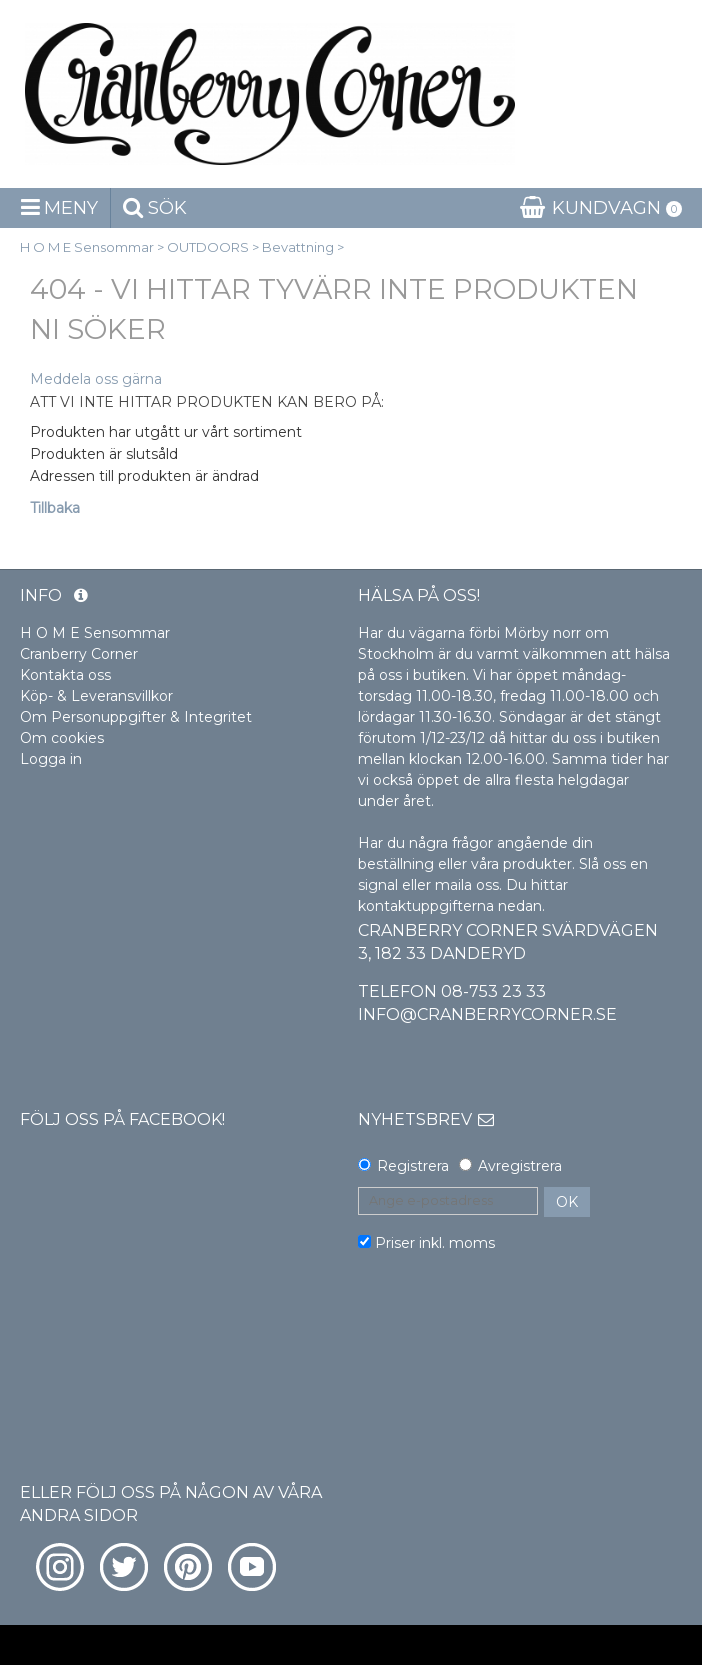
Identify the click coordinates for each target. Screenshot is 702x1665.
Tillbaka (55, 508)
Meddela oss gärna (96, 379)
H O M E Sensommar (87, 247)
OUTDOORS (208, 247)
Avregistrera (520, 1166)
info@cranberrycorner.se (487, 1014)
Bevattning (298, 247)
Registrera (413, 1166)
